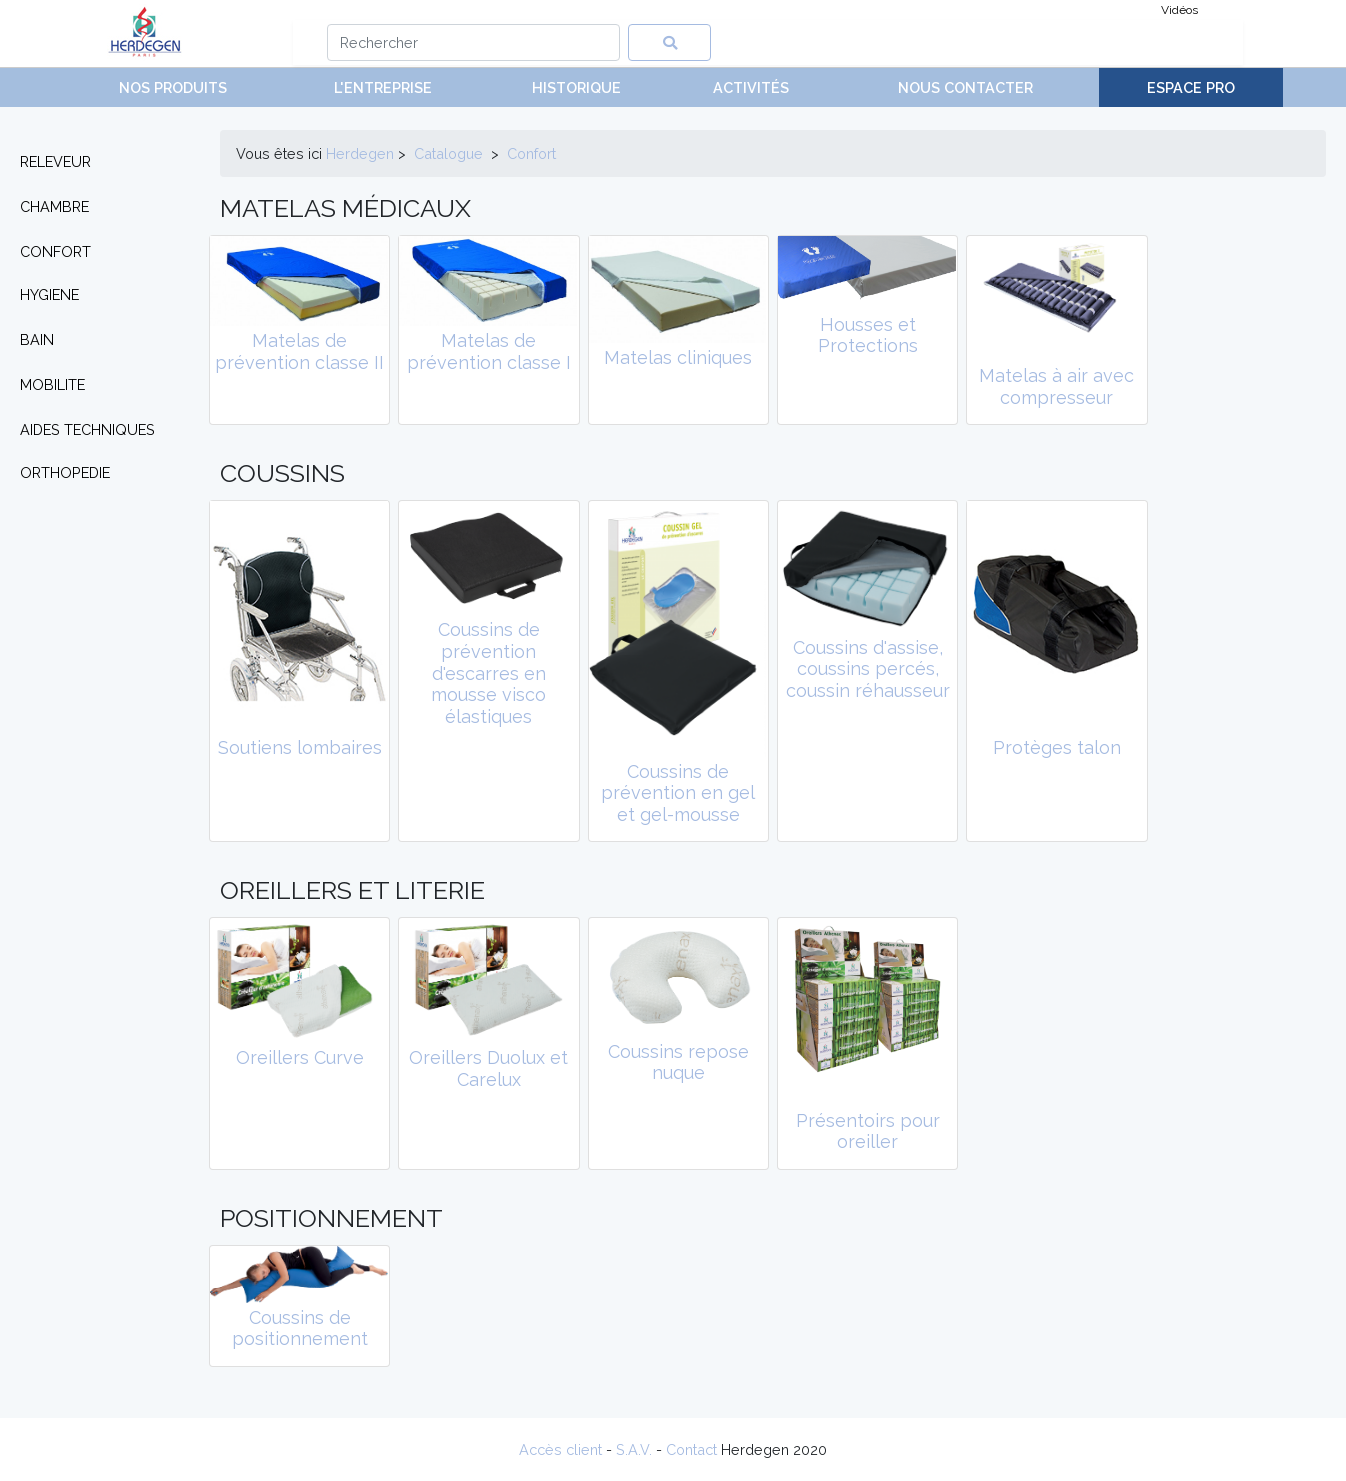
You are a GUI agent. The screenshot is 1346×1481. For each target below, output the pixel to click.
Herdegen (360, 153)
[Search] (473, 42)
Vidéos (1179, 10)
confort (531, 153)
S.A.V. (634, 1449)
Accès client (560, 1449)
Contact (691, 1449)
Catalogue (448, 153)
